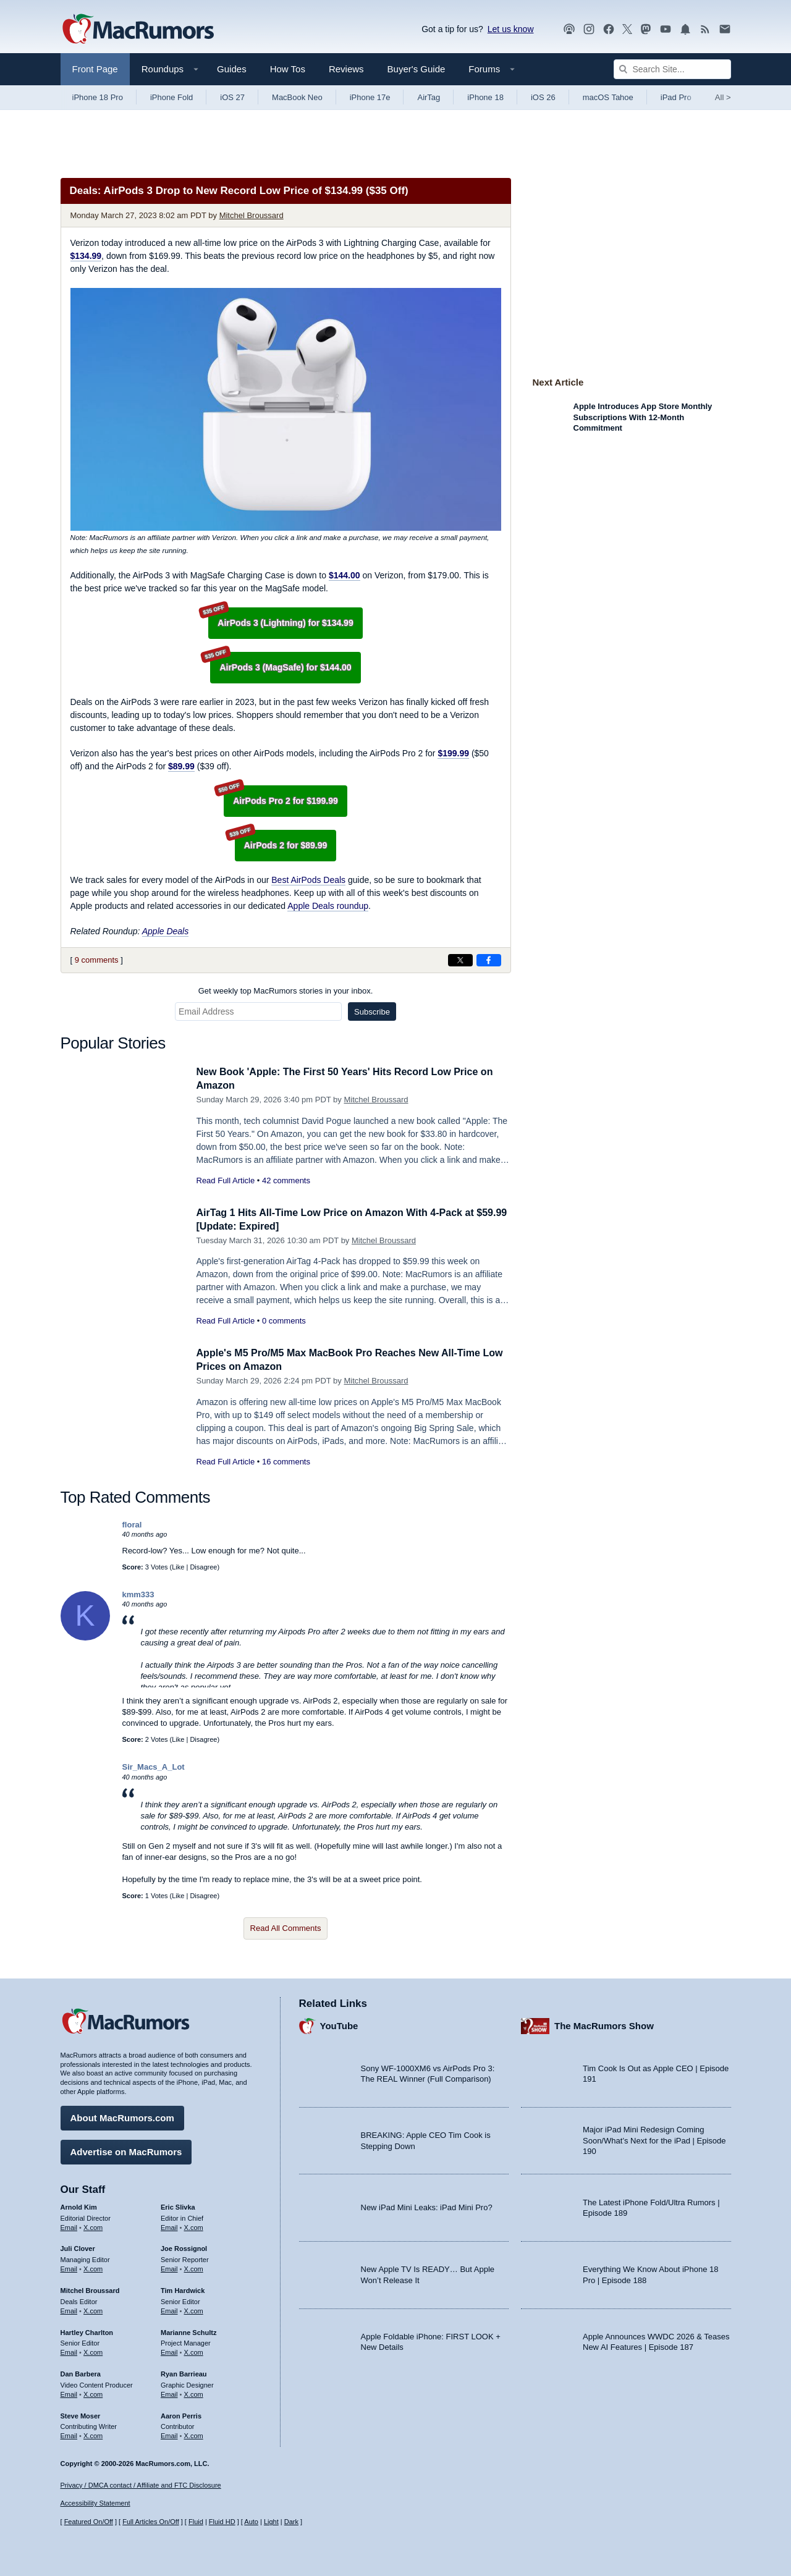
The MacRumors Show (604, 2024)
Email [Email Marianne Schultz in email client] (169, 2350)
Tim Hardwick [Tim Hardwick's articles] (183, 2288)
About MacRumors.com (122, 2116)
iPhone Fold (171, 97)
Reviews (346, 69)
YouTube (339, 2024)
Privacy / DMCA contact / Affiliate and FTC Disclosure (141, 2485)
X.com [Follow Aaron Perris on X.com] (193, 2434)
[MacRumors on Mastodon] (646, 29)
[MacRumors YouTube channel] (665, 29)
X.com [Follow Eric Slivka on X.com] (193, 2225)
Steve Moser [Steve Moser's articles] (81, 2413)
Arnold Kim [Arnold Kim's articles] (79, 2205)
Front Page (95, 69)
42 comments (286, 1180)
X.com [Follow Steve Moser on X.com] (93, 2434)
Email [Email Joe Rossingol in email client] (169, 2267)
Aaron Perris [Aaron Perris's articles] (181, 2413)
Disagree (203, 1567)
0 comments (284, 1320)
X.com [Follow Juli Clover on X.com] (93, 2267)
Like (178, 1567)
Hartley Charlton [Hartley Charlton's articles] (87, 2330)
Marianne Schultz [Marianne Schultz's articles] (188, 2330)
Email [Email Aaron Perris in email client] (169, 2434)
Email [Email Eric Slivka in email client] (169, 2225)
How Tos (287, 69)
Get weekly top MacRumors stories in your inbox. (285, 990)
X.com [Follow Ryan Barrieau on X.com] (193, 2392)
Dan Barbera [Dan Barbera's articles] (81, 2372)
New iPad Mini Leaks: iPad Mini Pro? (427, 2205)
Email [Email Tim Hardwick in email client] (169, 2309)
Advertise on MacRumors (126, 2150)
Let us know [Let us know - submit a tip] (511, 29)
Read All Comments (285, 1928)
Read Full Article (226, 1180)
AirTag (428, 97)
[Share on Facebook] (488, 960)
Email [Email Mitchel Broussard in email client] (69, 2309)
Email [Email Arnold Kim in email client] (69, 2225)
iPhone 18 (485, 97)
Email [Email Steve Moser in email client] (69, 2434)
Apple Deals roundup (327, 906)
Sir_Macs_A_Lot (153, 1767)
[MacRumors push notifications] (685, 29)
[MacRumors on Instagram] (589, 29)
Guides (232, 69)
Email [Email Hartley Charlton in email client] (69, 2350)
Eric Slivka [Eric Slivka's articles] (178, 2205)
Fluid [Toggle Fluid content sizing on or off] (195, 2521)
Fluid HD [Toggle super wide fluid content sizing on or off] (222, 2521)
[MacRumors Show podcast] (569, 29)
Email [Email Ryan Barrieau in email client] (169, 2392)
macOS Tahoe (608, 97)
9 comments (97, 960)
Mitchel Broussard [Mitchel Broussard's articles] (90, 2288)
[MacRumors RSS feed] (705, 29)
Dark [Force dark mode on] (291, 2521)
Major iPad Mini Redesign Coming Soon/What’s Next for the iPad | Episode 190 (654, 2138)
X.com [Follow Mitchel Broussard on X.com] (93, 2309)
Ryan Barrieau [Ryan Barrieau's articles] (184, 2372)
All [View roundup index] (723, 97)
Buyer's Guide (416, 69)
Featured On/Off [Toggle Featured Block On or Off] (88, 2521)
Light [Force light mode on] (271, 2521)
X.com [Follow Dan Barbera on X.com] (93, 2392)
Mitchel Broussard (251, 215)
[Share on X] (460, 960)
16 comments (286, 1461)
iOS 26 (543, 97)
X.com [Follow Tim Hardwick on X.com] (193, 2309)
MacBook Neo (297, 97)
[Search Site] (672, 69)
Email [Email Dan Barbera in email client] (69, 2392)
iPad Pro (676, 97)
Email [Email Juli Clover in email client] (69, 2267)
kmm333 (138, 1594)
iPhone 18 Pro (97, 97)
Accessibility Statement (95, 2503)
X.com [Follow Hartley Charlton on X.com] (93, 2350)
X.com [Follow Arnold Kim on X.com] (93, 2225)
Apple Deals (165, 931)
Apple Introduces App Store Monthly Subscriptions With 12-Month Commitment (643, 417)
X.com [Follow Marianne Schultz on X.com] (193, 2350)
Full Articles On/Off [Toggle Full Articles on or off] (150, 2521)
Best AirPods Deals (308, 880)
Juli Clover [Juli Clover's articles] (78, 2246)
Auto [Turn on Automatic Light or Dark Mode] (251, 2521)
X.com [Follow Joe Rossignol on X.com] (193, 2267)
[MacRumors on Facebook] (609, 29)
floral (132, 1524)
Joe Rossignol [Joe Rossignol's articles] (184, 2246)
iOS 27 (232, 97)
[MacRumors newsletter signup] (725, 29)
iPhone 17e (370, 97)
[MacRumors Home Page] (138, 29)
